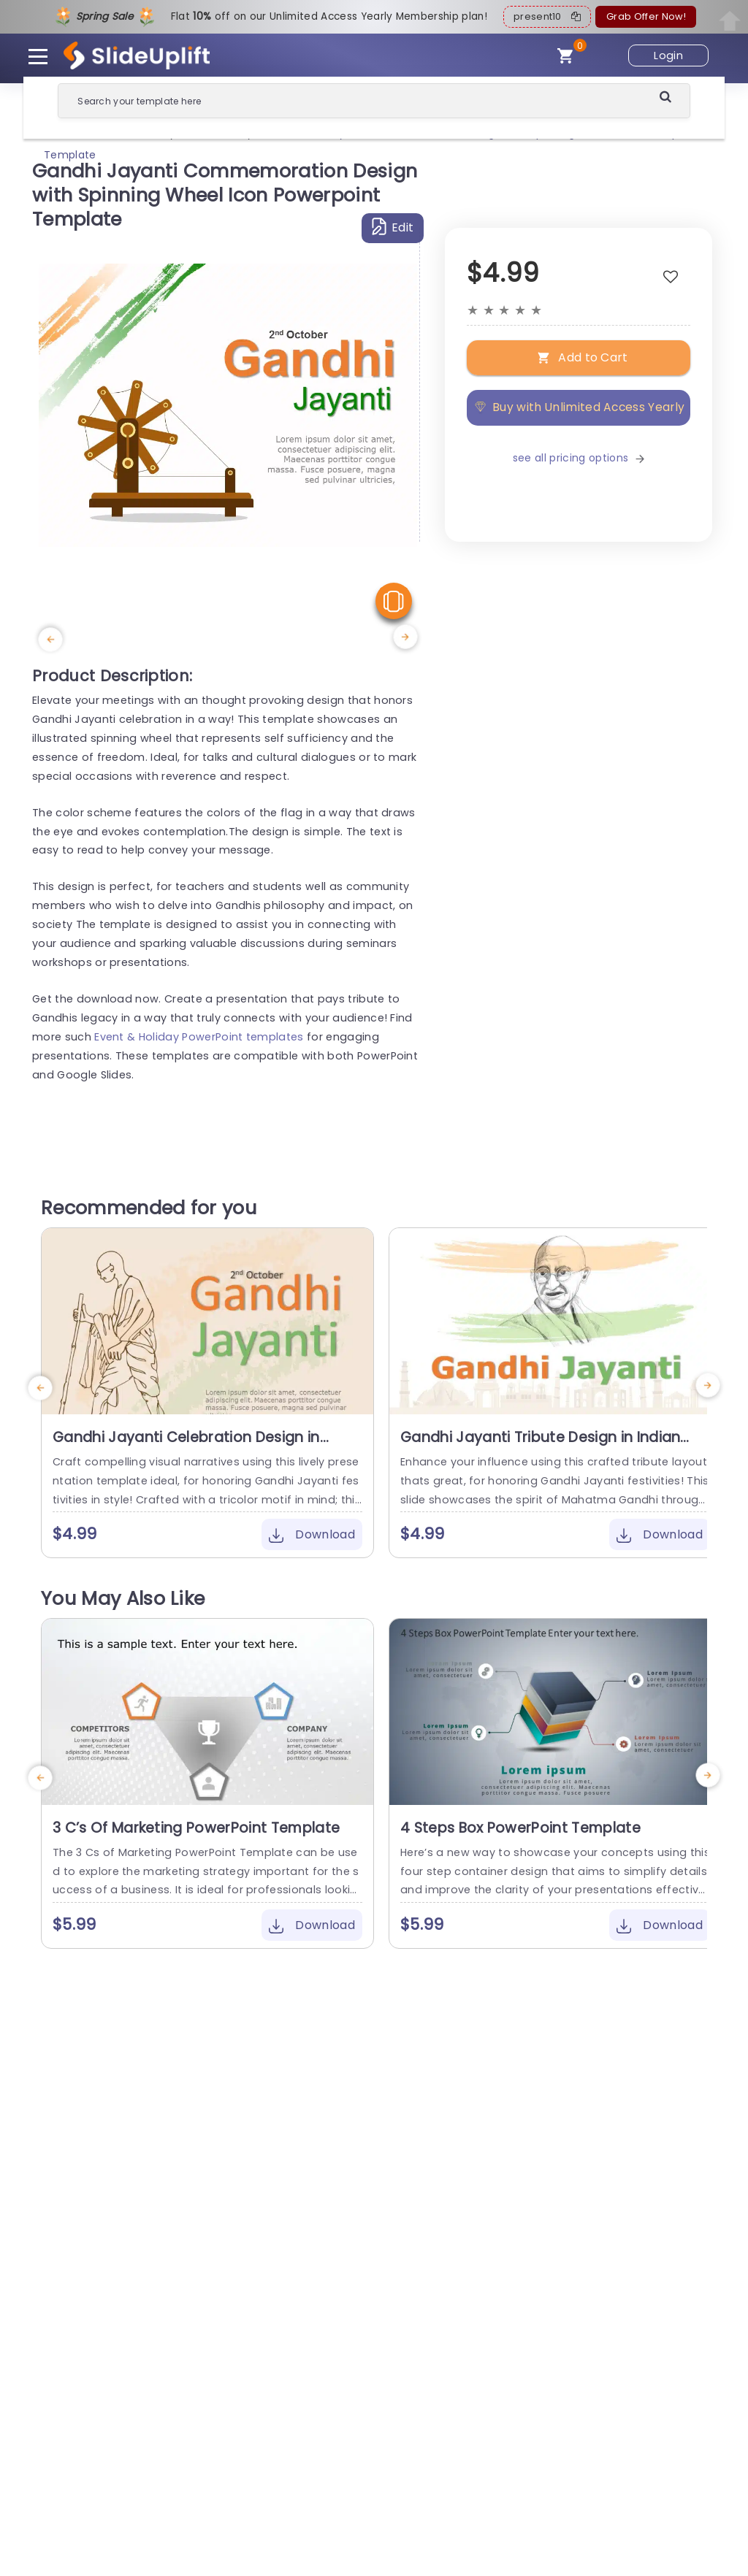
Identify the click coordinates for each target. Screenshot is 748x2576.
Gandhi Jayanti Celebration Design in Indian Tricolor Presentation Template (188, 1446)
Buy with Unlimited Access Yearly (579, 407)
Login (668, 55)
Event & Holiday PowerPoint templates (199, 1037)
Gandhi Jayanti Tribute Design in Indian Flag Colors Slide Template (540, 1446)
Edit (393, 227)
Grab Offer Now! (646, 16)
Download (312, 1534)
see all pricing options (578, 458)
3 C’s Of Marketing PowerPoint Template (196, 1828)
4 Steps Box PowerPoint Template (520, 1828)
